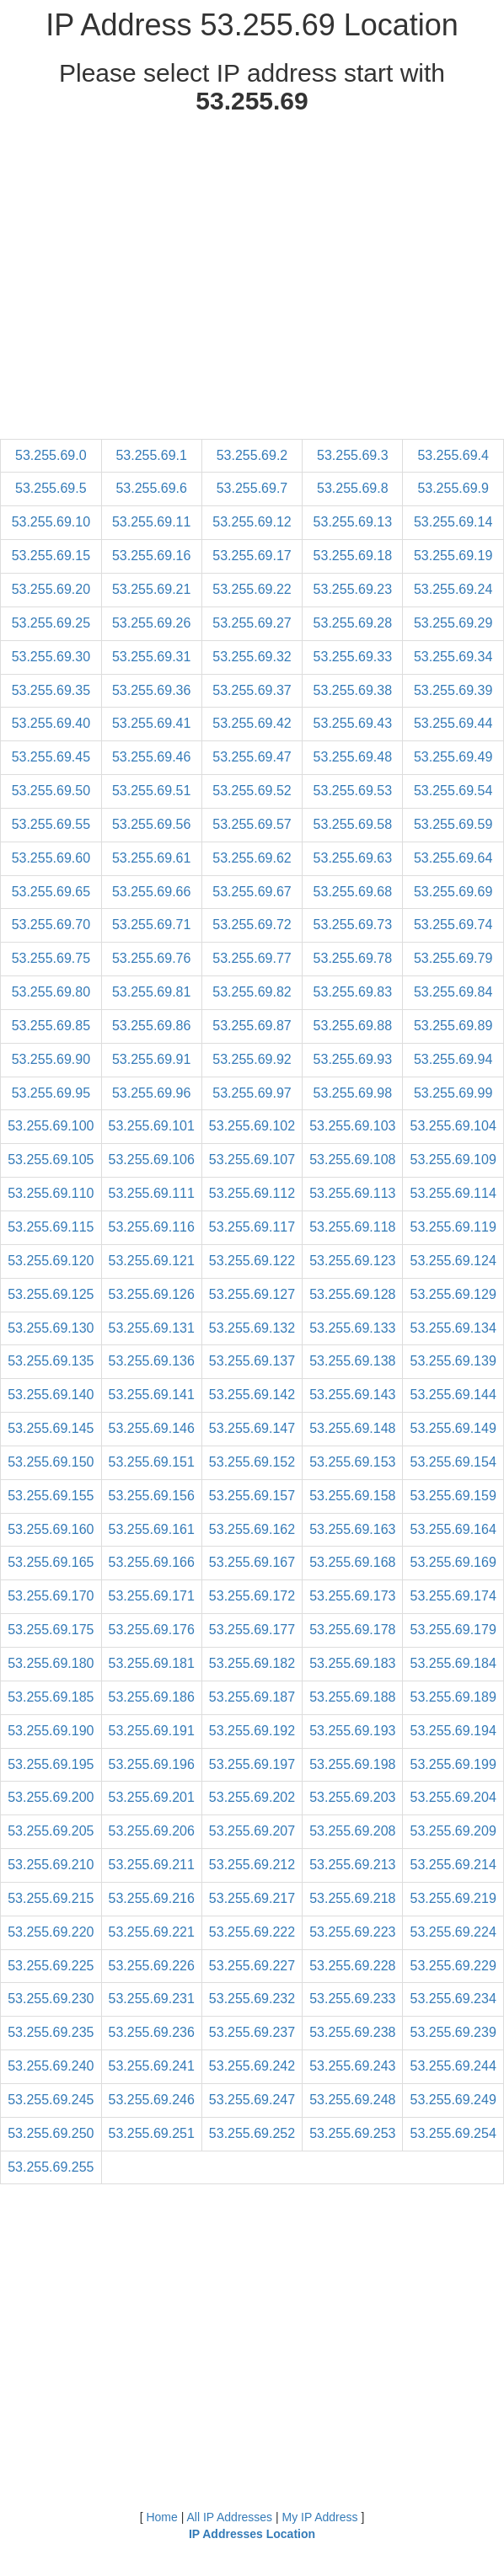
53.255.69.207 (252, 1831)
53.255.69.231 (152, 1998)
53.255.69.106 (152, 1159)
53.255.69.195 (51, 1764)
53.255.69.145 (51, 1428)
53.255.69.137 (252, 1361)
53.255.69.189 (453, 1697)
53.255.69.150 (51, 1462)
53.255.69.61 (151, 858)
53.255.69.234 (453, 1998)
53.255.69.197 (252, 1764)
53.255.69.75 (51, 958)
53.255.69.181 (152, 1663)
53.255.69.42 (251, 723)
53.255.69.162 (252, 1529)
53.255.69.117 (252, 1227)
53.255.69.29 (453, 623)
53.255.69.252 (252, 2133)
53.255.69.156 (152, 1495)
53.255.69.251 (152, 2133)
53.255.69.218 (352, 1898)
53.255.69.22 (251, 589)
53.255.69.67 (251, 891)
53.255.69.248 (352, 2099)
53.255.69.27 (251, 623)
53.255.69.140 (51, 1394)
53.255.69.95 (51, 1093)
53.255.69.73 (353, 924)
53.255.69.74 (453, 924)
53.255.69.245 (51, 2099)
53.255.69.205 (51, 1831)
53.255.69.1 (151, 455)
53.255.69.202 (252, 1797)
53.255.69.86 (151, 1025)
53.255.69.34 (453, 656)
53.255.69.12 (251, 522)
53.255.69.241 (152, 2066)
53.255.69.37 (251, 690)
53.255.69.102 (252, 1126)
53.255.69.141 (152, 1394)
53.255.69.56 (151, 824)
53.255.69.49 (453, 757)
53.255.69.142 (252, 1394)
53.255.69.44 (453, 723)
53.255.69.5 (51, 488)
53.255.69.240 (51, 2066)
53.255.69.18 (353, 555)
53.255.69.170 (51, 1596)
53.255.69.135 (51, 1361)
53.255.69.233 (352, 1998)
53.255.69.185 (51, 1697)
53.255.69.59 (453, 824)
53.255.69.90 (51, 1059)
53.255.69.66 (151, 891)
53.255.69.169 (453, 1562)
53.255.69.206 (152, 1831)
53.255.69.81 (151, 992)
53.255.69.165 (51, 1562)
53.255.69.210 (51, 1864)
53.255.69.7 (252, 488)
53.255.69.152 (252, 1462)
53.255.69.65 (51, 891)
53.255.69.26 (151, 623)
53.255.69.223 (352, 1932)
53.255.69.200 (51, 1797)
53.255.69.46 (151, 757)
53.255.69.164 (453, 1529)
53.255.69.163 (352, 1529)
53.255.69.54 (453, 790)
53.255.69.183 (352, 1663)
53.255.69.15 (51, 555)
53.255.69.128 (352, 1294)
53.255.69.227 (252, 1966)
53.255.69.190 (51, 1731)
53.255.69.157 (252, 1495)
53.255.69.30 (51, 656)
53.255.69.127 (252, 1294)
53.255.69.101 (152, 1126)
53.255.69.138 (352, 1361)
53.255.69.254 (453, 2133)
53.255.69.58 (353, 824)
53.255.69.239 (453, 2032)
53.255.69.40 (51, 723)
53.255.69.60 (51, 858)
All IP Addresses (229, 2517)
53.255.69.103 (352, 1126)
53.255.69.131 (152, 1328)
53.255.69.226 (152, 1966)
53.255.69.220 (51, 1932)
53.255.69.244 (453, 2066)
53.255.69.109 (453, 1159)
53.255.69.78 (353, 958)
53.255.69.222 (252, 1932)
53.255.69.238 (352, 2032)
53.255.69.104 (453, 1126)
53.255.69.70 (51, 924)
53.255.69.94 (453, 1059)
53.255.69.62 (251, 858)
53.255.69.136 (152, 1361)
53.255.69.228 (352, 1966)
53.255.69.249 (453, 2099)
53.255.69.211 (152, 1864)
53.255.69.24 (453, 589)
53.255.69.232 (252, 1998)
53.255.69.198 (352, 1764)
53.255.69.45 (51, 757)
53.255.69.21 (151, 589)
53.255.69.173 (352, 1596)
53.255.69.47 (251, 757)
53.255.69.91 (151, 1059)
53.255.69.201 (152, 1797)
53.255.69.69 (453, 891)
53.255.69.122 (252, 1260)
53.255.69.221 (152, 1932)
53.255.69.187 (252, 1697)
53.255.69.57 (251, 824)
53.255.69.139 (453, 1361)
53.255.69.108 (352, 1159)
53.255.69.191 (152, 1731)
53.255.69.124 (453, 1260)
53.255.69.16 (151, 555)
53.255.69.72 (251, 924)
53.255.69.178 (352, 1629)
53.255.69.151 (152, 1462)
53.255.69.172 (252, 1596)
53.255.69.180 (51, 1663)
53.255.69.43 (353, 723)
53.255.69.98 (353, 1093)
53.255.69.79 (453, 958)
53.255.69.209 (453, 1831)
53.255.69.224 (453, 1932)
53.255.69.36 (151, 690)
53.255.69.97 (251, 1093)
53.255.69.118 (352, 1227)
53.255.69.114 (453, 1193)
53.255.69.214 (453, 1864)
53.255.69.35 (51, 690)
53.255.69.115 (51, 1227)
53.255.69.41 (151, 723)
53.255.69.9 (453, 488)
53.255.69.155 (51, 1495)
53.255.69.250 (51, 2133)
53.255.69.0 (51, 455)
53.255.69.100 (51, 1126)
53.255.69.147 (252, 1428)
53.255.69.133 (352, 1328)
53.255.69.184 (453, 1663)
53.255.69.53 (353, 790)
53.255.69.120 (51, 1260)
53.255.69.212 (252, 1864)
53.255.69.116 (152, 1227)
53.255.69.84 (453, 992)
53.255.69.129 (453, 1294)
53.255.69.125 (51, 1294)
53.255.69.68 (353, 891)
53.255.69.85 (51, 1025)
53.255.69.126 (152, 1294)
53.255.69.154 (453, 1462)
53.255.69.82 (251, 992)
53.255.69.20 (51, 589)
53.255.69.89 (453, 1025)
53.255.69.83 (353, 992)
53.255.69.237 (252, 2032)
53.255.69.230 (51, 1998)
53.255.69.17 (251, 555)
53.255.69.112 (252, 1193)
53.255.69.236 (152, 2032)
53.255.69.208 (352, 1831)
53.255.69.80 (51, 992)
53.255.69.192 (252, 1731)
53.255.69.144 (453, 1394)
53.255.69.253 (352, 2133)
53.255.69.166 (152, 1562)
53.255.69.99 (453, 1093)
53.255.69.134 (453, 1328)
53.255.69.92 (251, 1059)
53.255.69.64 (453, 858)
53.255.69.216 (152, 1898)
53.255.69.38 (353, 690)
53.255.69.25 (51, 623)
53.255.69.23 (353, 589)
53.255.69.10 (51, 522)
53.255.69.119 (453, 1227)
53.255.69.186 (152, 1697)
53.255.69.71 (151, 924)
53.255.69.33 (353, 656)
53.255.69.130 (51, 1328)
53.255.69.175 (51, 1629)
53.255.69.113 (352, 1193)
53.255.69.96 (151, 1093)
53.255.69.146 (152, 1428)
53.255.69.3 (353, 455)
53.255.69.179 (453, 1629)
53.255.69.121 (152, 1260)
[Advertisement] (252, 281)
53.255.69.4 (453, 455)
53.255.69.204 (453, 1797)
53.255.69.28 (353, 623)
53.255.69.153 (352, 1462)
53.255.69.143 (352, 1394)
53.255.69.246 (152, 2099)
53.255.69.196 (152, 1764)
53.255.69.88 (353, 1025)
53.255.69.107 (252, 1159)
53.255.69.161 (152, 1529)
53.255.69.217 (252, 1898)
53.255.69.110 (51, 1193)
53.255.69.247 (252, 2099)
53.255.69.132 (252, 1328)
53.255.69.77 (251, 958)
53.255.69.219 (453, 1898)
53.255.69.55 (51, 824)
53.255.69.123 (352, 1260)
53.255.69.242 (252, 2066)
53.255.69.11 (151, 522)
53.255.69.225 (51, 1966)
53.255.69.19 (453, 555)
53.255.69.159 (453, 1495)
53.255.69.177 (252, 1629)
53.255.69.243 (352, 2066)
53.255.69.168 (352, 1562)
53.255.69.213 (352, 1864)
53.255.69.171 (152, 1596)
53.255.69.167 (252, 1562)
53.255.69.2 (252, 455)
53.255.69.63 (353, 858)
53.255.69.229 (453, 1966)
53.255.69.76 (151, 958)
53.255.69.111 (152, 1193)
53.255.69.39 (453, 690)
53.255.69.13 (353, 522)
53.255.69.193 (352, 1731)
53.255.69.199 (453, 1764)
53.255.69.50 (51, 790)
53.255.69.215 (51, 1898)
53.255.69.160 (51, 1529)
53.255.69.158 (352, 1495)
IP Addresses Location (252, 2534)
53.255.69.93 (353, 1059)
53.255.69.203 (352, 1797)
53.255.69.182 (252, 1663)
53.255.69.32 (251, 656)
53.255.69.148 (352, 1428)
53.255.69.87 (251, 1025)
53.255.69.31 (151, 656)
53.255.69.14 (453, 522)
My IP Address (320, 2517)
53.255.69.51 (151, 790)
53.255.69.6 (151, 488)
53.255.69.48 (353, 757)
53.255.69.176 (152, 1629)
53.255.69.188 (352, 1697)
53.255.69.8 (353, 488)
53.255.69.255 (51, 2167)
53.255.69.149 (453, 1428)
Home (161, 2517)
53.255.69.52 (251, 790)
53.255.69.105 (51, 1159)
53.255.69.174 (453, 1596)
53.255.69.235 (51, 2032)
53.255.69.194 (453, 1731)
